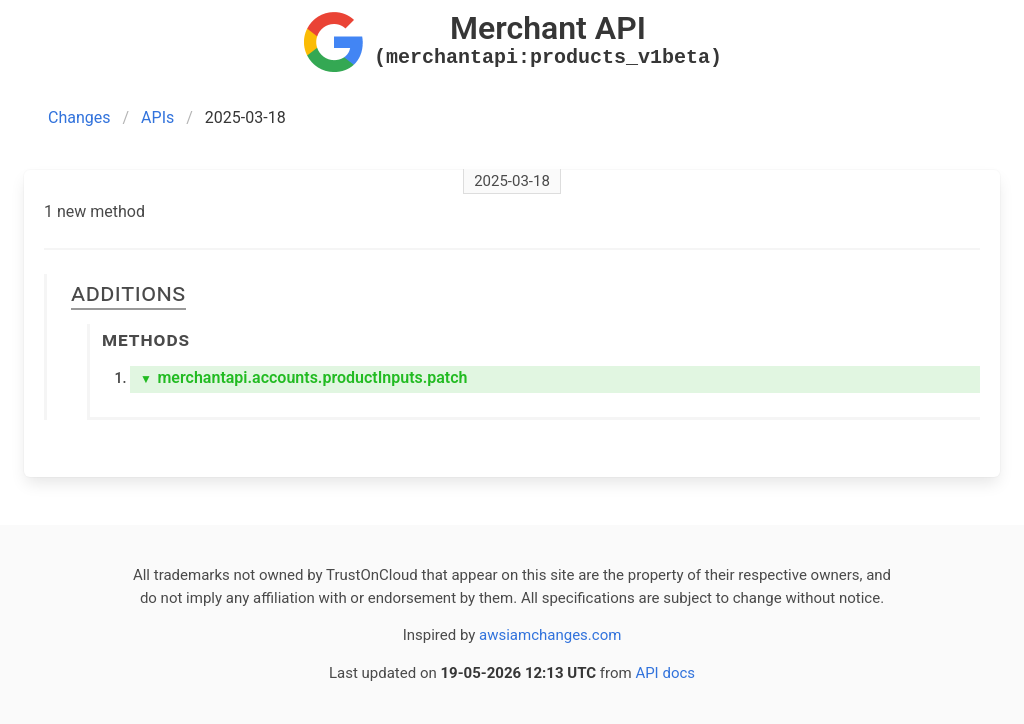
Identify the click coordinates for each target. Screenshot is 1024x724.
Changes (79, 117)
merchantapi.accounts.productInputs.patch (304, 377)
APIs (157, 117)
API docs (665, 673)
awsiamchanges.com (550, 635)
